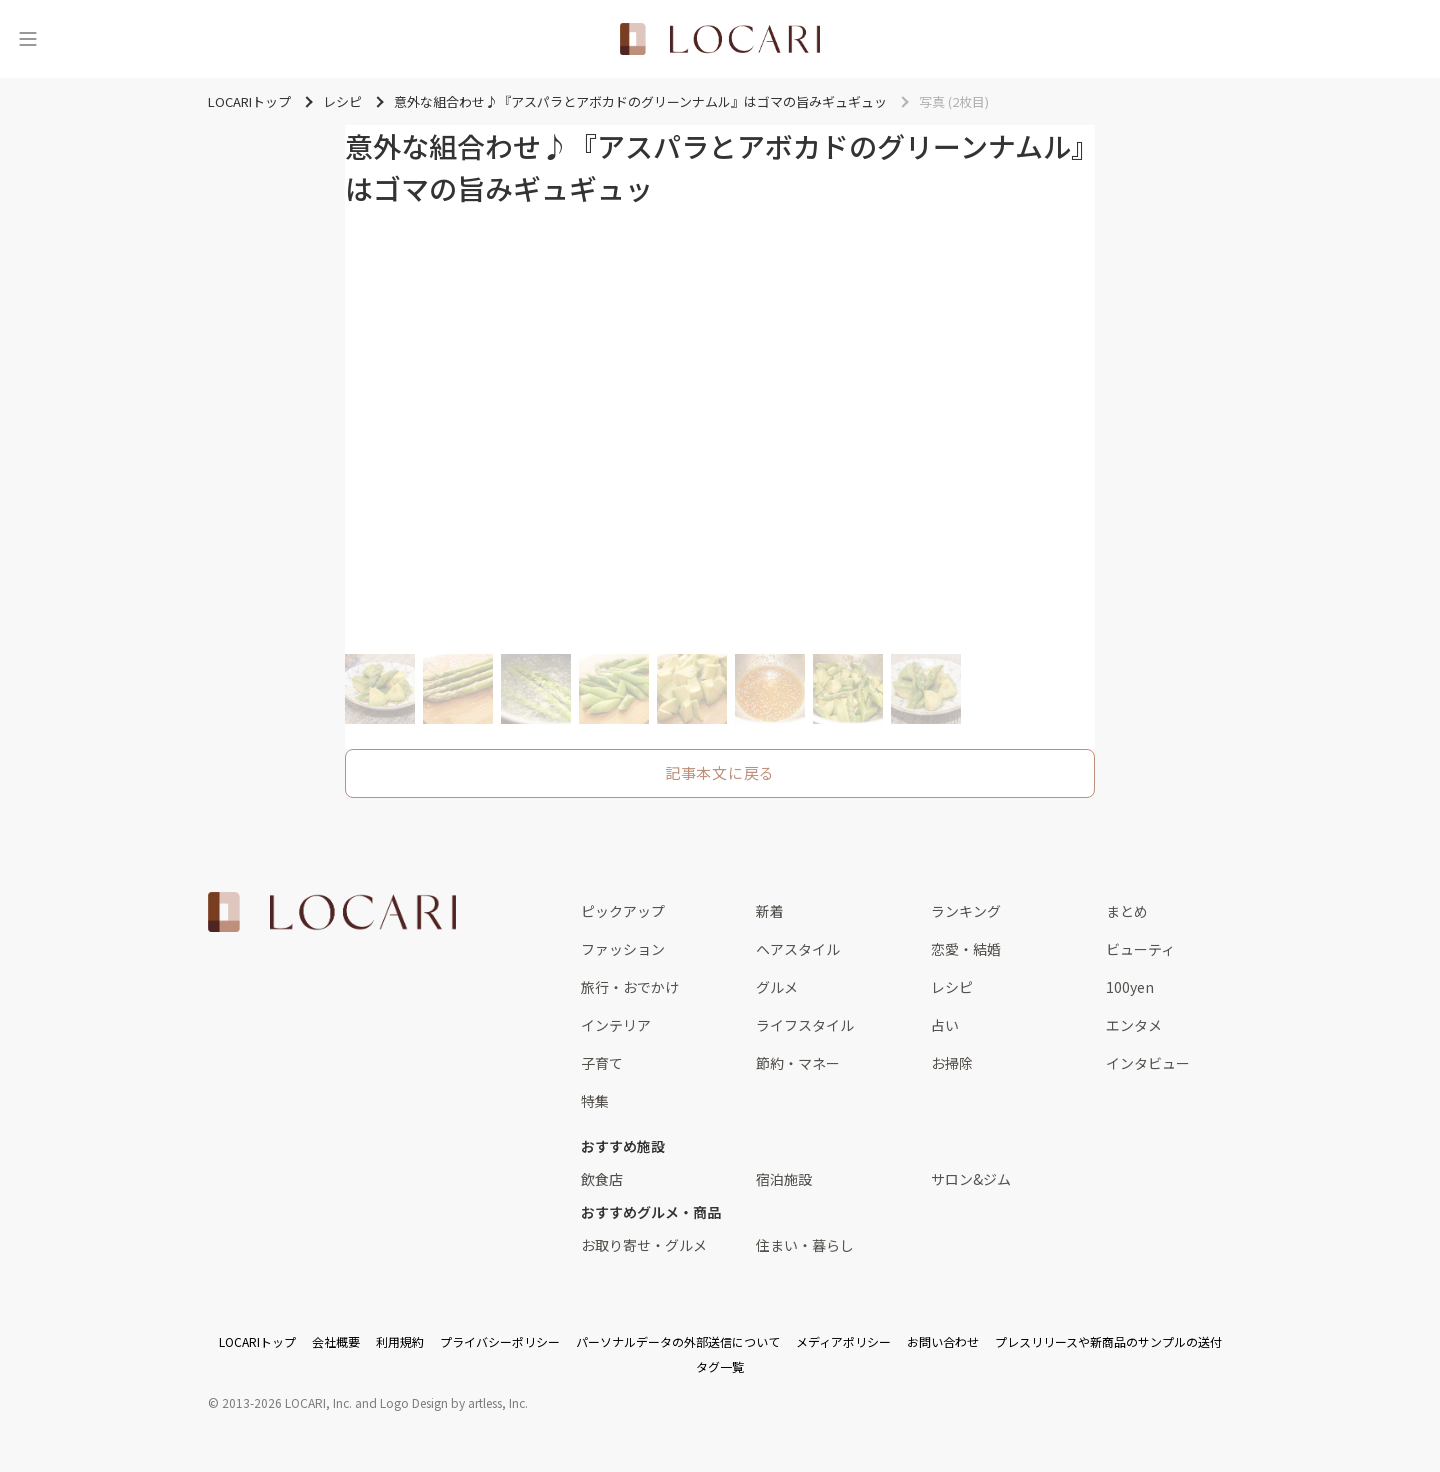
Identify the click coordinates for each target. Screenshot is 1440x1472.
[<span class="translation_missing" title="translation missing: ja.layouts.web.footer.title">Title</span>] (332, 912)
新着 (770, 911)
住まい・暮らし (805, 1245)
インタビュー (1148, 1063)
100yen (1130, 987)
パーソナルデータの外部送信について (678, 1341)
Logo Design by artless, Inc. (454, 1402)
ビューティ (1140, 949)
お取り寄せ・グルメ (644, 1245)
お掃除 (952, 1063)
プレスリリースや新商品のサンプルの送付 (1108, 1341)
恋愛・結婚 (966, 949)
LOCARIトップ (257, 1341)
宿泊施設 (784, 1179)
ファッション (623, 949)
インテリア (616, 1025)
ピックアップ (623, 911)
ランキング (966, 911)
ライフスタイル (805, 1025)
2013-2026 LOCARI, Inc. (287, 1402)
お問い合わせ (943, 1341)
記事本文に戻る (720, 772)
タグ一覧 (720, 1366)
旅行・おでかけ (630, 987)
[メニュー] (28, 39)
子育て (602, 1063)
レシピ (952, 987)
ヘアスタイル (798, 949)
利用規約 (400, 1341)
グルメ (777, 987)
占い (945, 1025)
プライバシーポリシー (500, 1341)
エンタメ (1134, 1025)
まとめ (1127, 911)
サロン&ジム (971, 1179)
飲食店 (602, 1179)
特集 (595, 1101)
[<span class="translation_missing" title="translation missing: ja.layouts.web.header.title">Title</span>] (720, 39)
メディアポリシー (843, 1341)
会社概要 (336, 1341)
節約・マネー (798, 1063)
